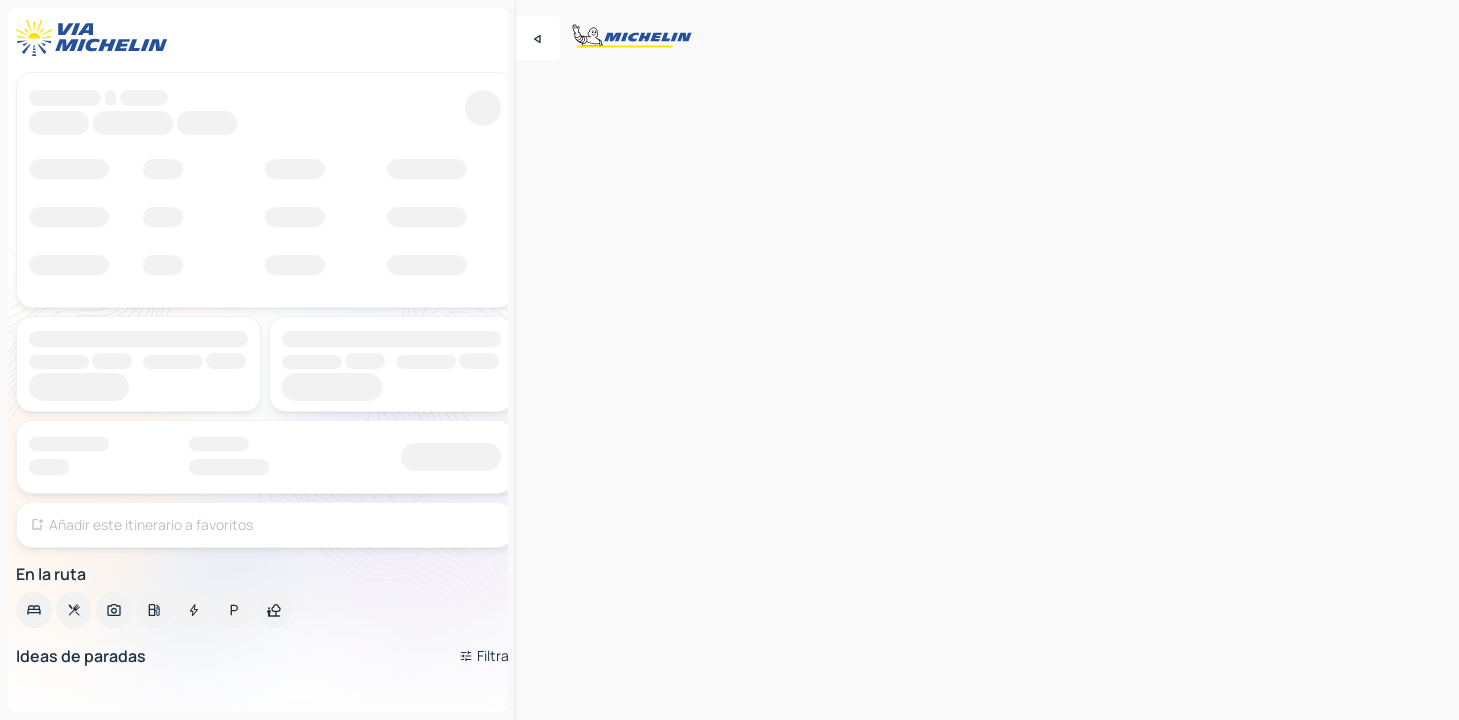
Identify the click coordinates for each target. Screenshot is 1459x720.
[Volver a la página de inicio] (96, 38)
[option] (34, 610)
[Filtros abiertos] (486, 656)
